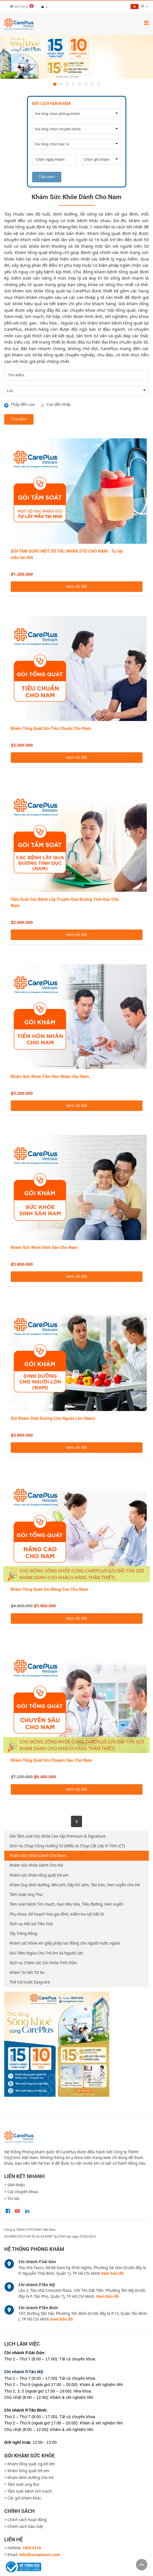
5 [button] (79, 84)
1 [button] (54, 84)
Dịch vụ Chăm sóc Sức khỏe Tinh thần (43, 1962)
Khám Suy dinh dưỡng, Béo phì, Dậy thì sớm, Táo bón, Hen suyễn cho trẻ (75, 1884)
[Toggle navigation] (146, 22)
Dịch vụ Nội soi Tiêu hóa (31, 1923)
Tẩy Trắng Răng (23, 1933)
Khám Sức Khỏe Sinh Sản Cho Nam (44, 1247)
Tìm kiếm (19, 419)
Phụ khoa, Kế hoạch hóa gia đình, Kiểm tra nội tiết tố (57, 1914)
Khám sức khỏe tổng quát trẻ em (39, 1875)
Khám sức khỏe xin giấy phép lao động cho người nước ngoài (65, 1943)
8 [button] (98, 84)
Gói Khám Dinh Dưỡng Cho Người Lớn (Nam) (53, 1418)
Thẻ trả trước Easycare (30, 1982)
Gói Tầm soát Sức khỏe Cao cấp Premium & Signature (57, 1836)
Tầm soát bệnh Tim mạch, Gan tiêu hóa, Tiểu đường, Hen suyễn (67, 1904)
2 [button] (61, 84)
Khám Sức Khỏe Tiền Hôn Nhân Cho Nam (50, 1076)
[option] (76, 57)
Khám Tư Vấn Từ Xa (27, 1972)
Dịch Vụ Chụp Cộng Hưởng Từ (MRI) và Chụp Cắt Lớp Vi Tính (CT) (67, 1845)
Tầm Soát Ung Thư (26, 1894)
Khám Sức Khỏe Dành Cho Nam (38, 1855)
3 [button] (67, 84)
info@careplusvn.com (39, 2554)
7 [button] (92, 84)
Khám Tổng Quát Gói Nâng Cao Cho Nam (49, 1589)
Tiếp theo (47, 177)
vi (138, 6)
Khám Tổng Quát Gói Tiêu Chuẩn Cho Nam (51, 728)
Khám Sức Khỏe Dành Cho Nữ (36, 1865)
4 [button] (73, 84)
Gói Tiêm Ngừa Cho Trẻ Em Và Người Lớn (46, 1953)
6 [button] (86, 84)
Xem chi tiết (76, 586)
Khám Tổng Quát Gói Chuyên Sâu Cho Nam (51, 1760)
